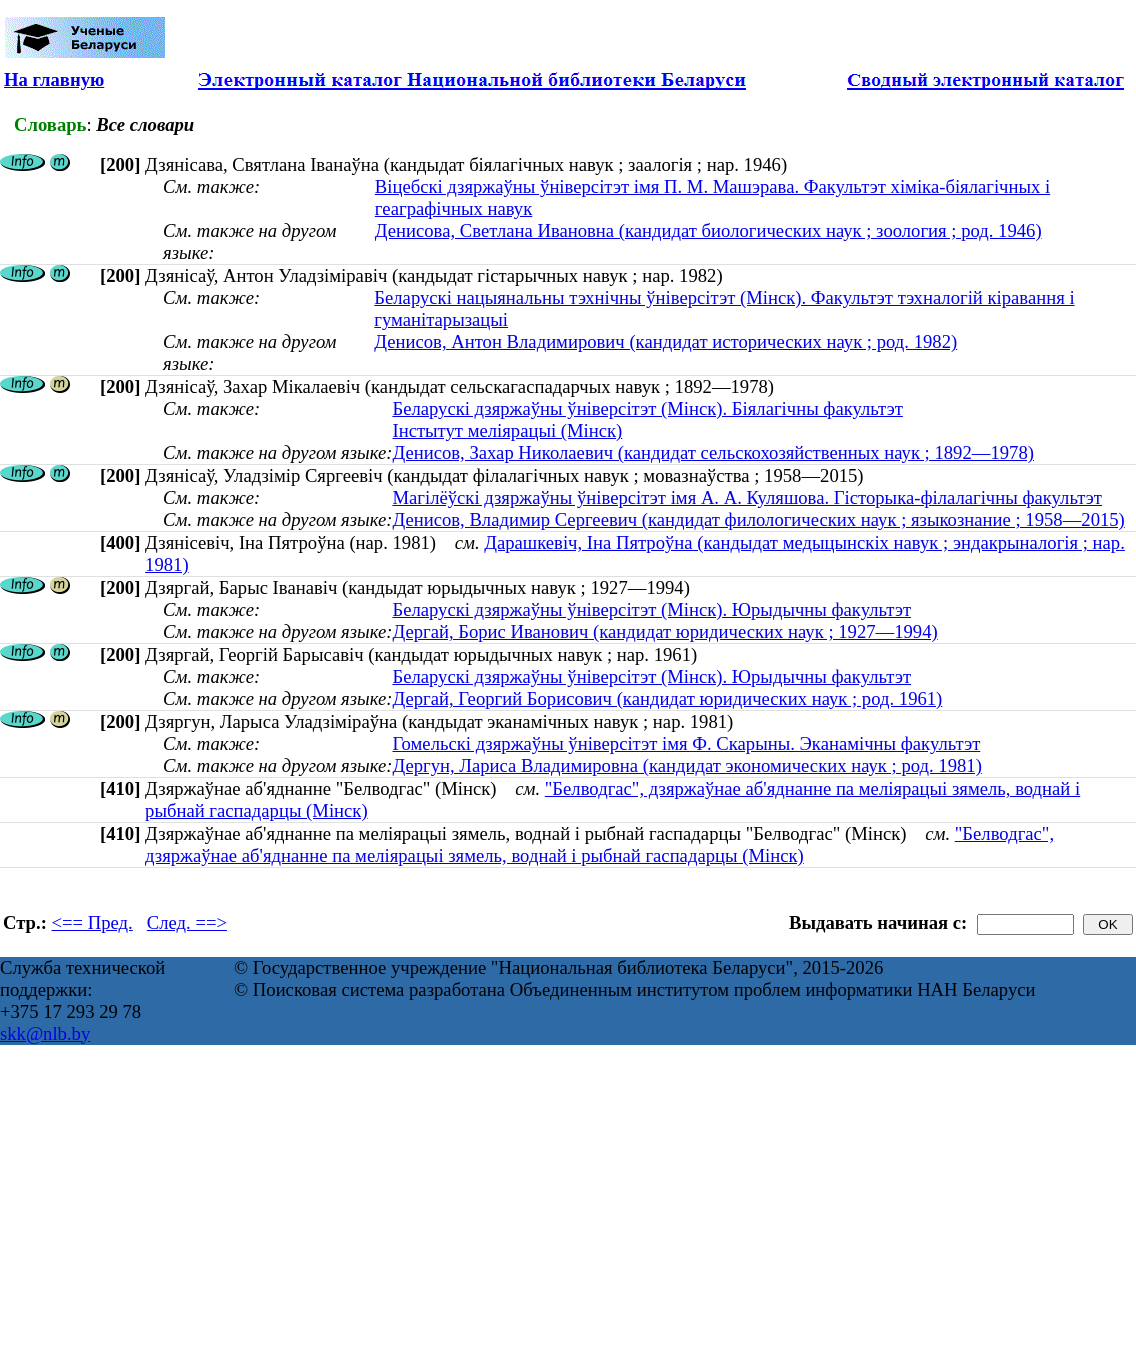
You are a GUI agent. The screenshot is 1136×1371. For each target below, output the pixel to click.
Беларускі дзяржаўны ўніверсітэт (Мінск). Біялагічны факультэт (647, 408)
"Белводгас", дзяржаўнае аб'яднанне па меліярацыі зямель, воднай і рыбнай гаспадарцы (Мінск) (599, 844)
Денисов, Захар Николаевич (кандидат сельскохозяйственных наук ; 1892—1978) (713, 452)
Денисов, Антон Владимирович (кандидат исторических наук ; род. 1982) (665, 341)
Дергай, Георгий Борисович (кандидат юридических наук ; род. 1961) (667, 698)
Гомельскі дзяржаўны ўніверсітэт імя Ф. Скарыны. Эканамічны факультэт (686, 743)
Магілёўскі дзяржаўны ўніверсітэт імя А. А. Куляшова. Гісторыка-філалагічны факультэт (747, 497)
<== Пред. (92, 922)
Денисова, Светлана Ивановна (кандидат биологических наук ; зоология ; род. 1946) (708, 230)
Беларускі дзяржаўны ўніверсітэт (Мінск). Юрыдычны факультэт (651, 609)
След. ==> (187, 922)
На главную (54, 79)
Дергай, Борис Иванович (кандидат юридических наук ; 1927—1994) (664, 631)
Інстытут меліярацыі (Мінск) (507, 430)
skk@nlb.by (45, 1033)
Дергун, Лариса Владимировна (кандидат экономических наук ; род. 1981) (686, 765)
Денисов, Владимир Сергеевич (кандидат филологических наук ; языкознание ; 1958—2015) (758, 519)
